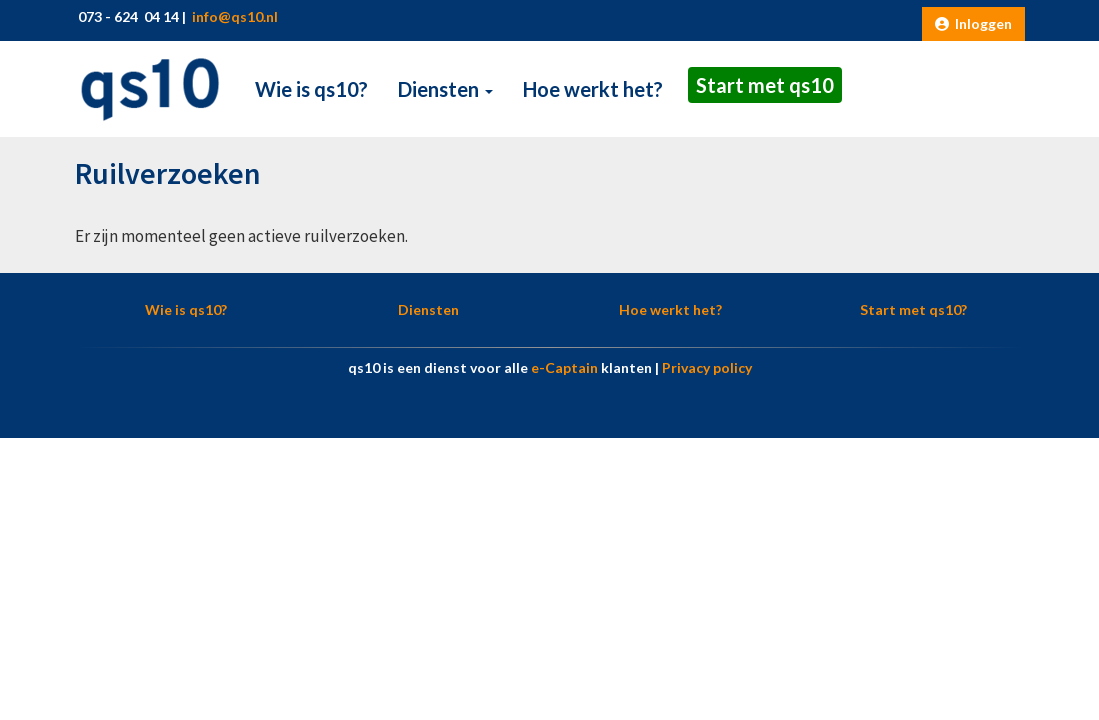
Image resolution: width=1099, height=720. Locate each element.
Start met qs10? (913, 309)
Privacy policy (707, 367)
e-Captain (564, 367)
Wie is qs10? (311, 89)
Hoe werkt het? (593, 89)
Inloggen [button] (973, 23)
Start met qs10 (765, 85)
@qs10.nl (233, 16)
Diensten (445, 89)
